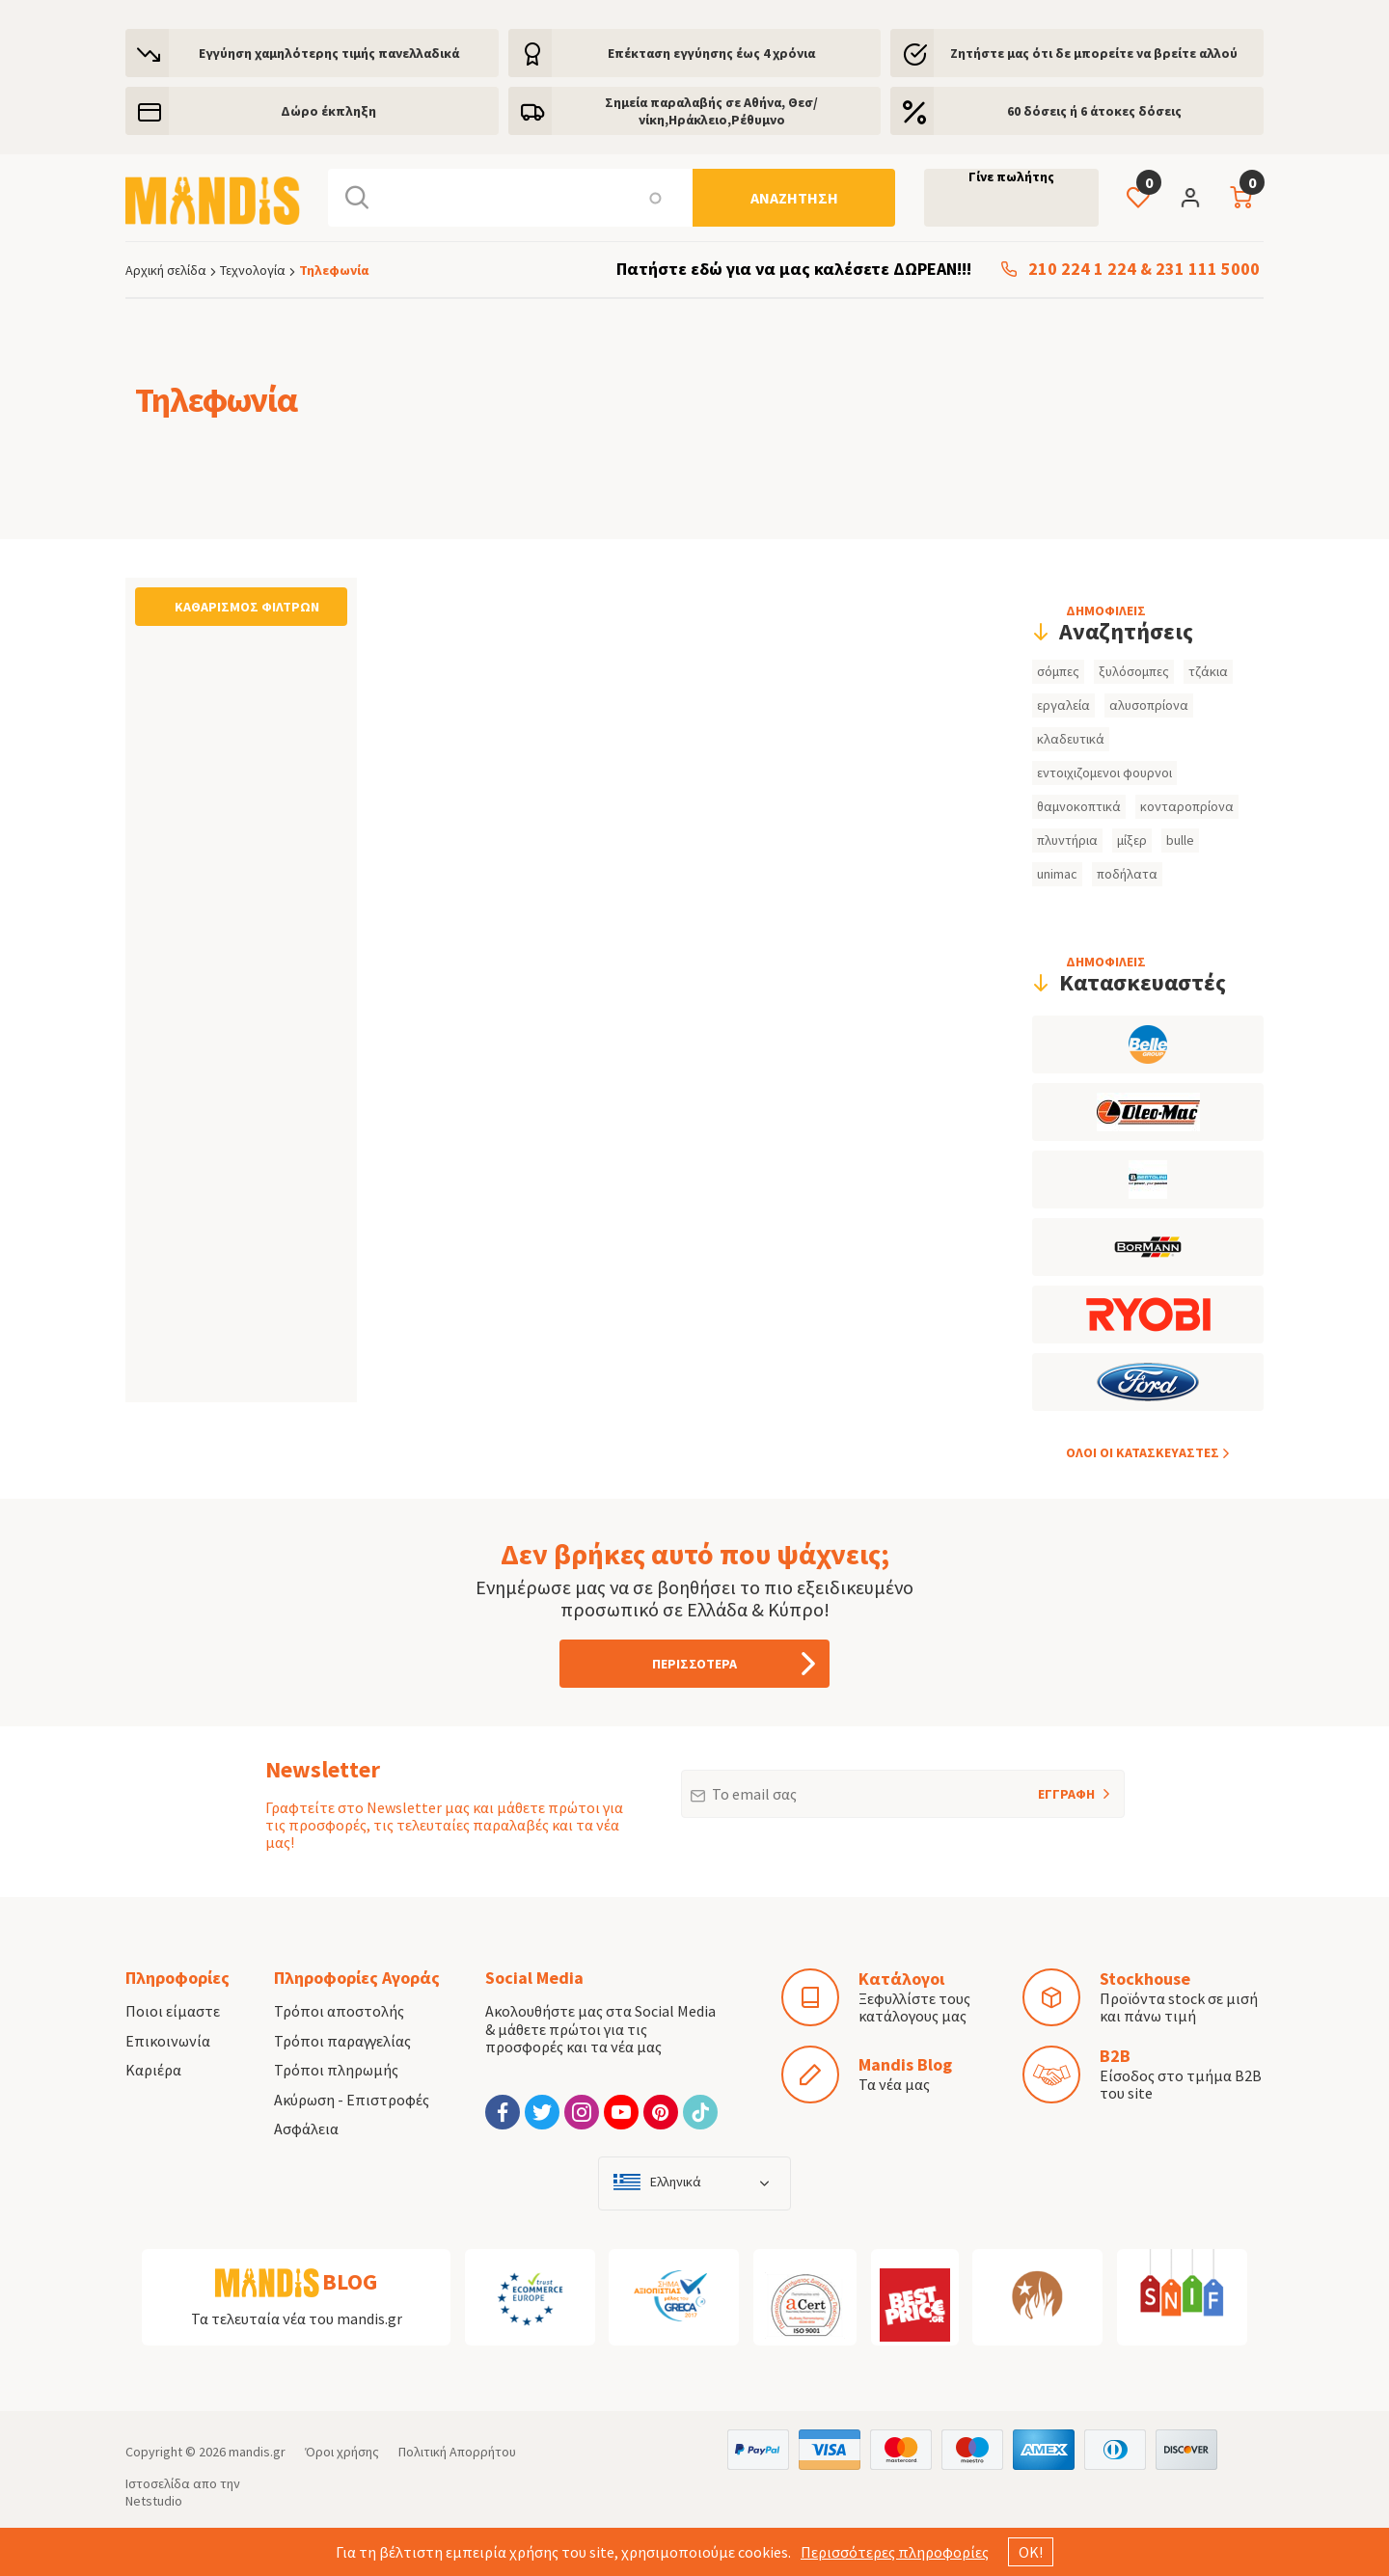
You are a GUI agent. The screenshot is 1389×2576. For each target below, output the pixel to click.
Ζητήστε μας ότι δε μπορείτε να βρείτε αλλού (1094, 53)
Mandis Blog (905, 2064)
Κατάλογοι (901, 1978)
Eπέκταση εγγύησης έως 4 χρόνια (711, 53)
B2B (1115, 2056)
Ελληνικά (675, 2182)
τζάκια (1208, 671)
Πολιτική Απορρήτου (457, 2451)
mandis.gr (257, 2451)
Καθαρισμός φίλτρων (247, 606)
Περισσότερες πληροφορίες (895, 2552)
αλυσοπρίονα (1148, 705)
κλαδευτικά (1070, 738)
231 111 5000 (1208, 269)
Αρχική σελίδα (165, 270)
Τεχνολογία (253, 270)
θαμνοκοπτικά (1079, 806)
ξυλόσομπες (1134, 671)
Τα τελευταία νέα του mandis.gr (296, 2318)
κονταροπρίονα (1187, 806)
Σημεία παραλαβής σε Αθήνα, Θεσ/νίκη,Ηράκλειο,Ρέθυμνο (711, 111)
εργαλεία (1063, 705)
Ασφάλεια (306, 2128)
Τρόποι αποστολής (339, 2010)
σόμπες (1058, 671)
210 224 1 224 (1082, 269)
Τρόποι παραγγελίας (342, 2040)
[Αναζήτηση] (794, 198)
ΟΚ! (1031, 2552)
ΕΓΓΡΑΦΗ (1041, 1786)
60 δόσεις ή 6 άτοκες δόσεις (1094, 111)
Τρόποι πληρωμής (336, 2069)
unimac (1057, 873)
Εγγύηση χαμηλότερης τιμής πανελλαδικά (329, 53)
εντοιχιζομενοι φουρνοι (1104, 772)
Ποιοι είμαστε (172, 2010)
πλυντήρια (1067, 840)
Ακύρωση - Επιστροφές (351, 2099)
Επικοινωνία (167, 2040)
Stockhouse (1145, 1978)
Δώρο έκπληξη (328, 111)
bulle (1180, 840)
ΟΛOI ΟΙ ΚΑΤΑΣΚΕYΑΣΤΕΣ (1142, 1452)
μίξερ (1132, 840)
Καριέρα (153, 2069)
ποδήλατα (1127, 873)
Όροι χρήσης (342, 2451)
